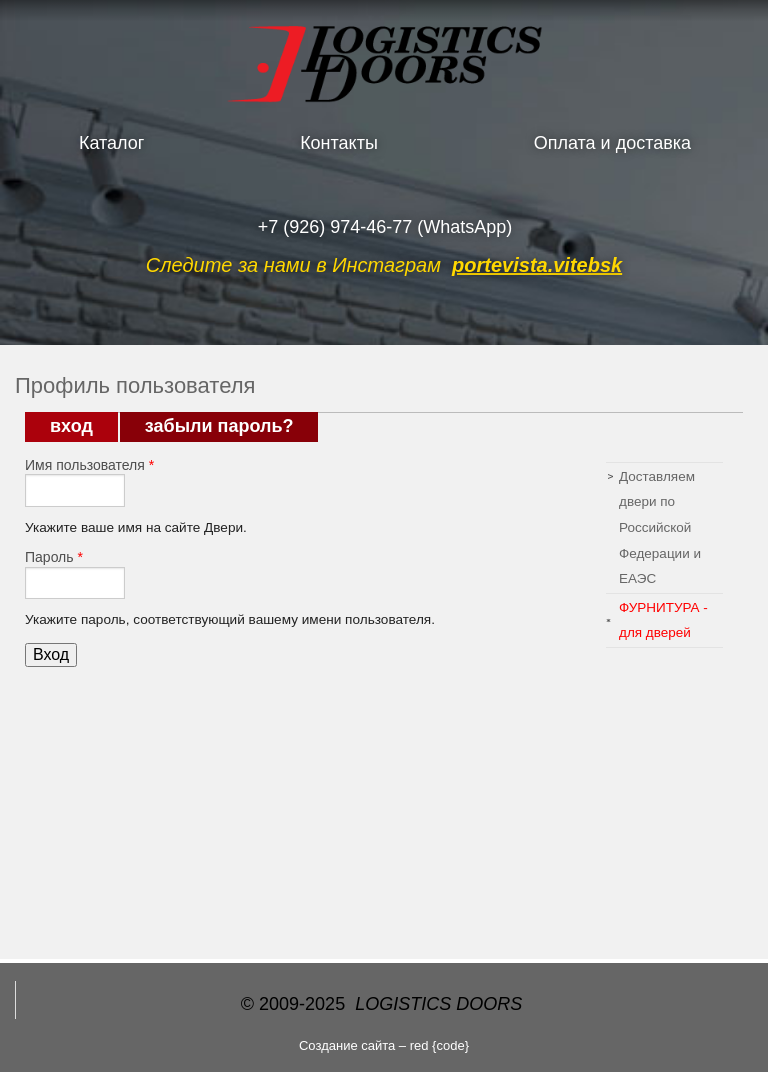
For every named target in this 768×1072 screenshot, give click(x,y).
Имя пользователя (89, 465)
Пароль (54, 557)
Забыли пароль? (219, 426)
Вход (84, 426)
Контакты (339, 143)
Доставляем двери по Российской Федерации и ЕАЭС (660, 527)
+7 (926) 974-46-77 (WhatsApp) (385, 227)
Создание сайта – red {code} (384, 1045)
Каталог (111, 143)
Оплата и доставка (612, 143)
